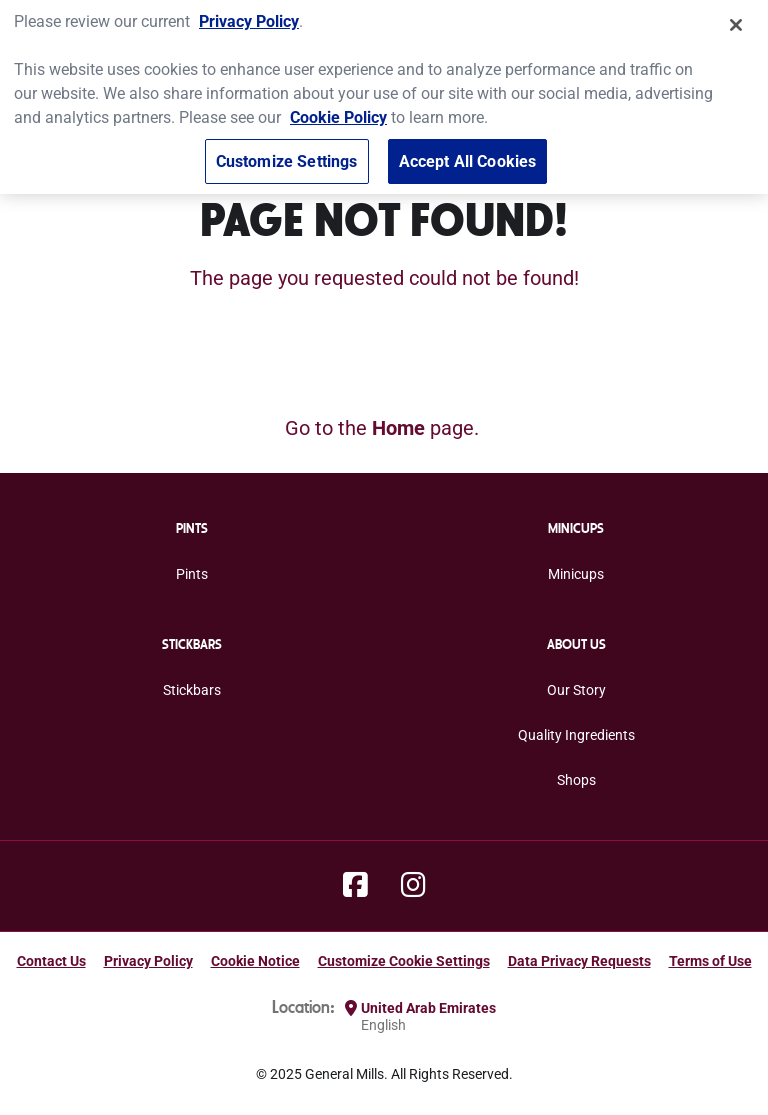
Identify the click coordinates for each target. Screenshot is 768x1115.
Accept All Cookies (468, 154)
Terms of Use (710, 961)
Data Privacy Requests (579, 961)
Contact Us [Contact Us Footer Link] (51, 961)
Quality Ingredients (576, 735)
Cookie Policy (338, 110)
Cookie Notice (255, 961)
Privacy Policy (249, 14)
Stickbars (192, 690)
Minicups (576, 574)
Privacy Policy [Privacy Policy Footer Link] (148, 961)
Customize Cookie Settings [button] (404, 961)
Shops (576, 780)
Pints (192, 574)
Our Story (576, 690)
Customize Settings (287, 154)
